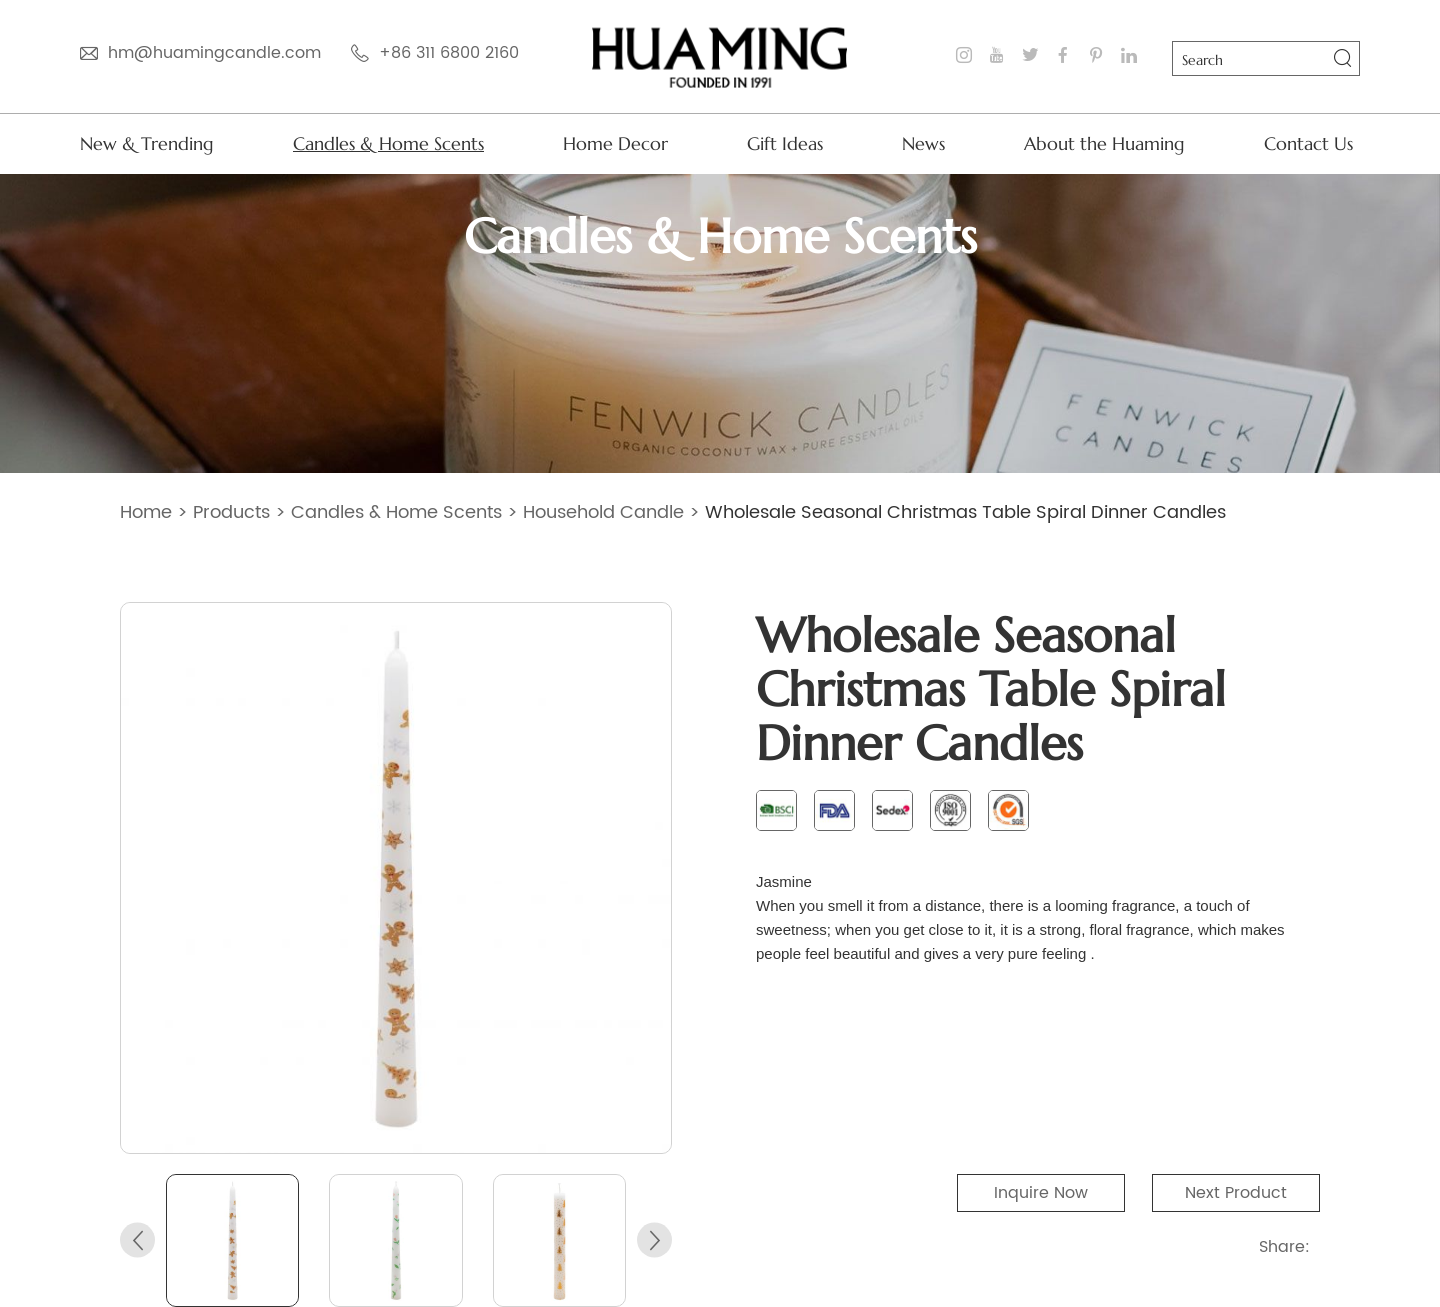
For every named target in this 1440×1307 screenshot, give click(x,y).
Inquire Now (1041, 1193)
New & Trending (147, 143)
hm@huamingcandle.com (214, 53)
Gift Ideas (785, 143)
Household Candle (603, 512)
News (923, 143)
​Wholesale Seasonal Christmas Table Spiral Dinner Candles (965, 512)
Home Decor (615, 143)
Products (231, 512)
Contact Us (1308, 143)
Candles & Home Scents (388, 143)
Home (146, 512)
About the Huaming (1104, 143)
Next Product (1236, 1193)
